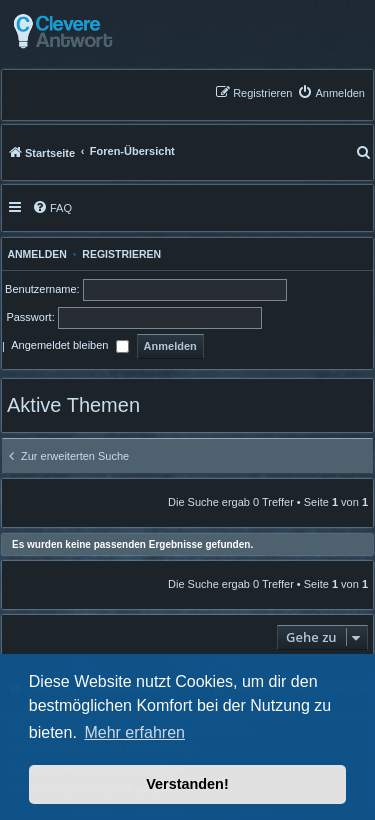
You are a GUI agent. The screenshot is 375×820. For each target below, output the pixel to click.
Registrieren (121, 254)
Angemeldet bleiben (69, 347)
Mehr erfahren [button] (134, 732)
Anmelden (34, 254)
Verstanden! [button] (187, 784)
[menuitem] (331, 92)
